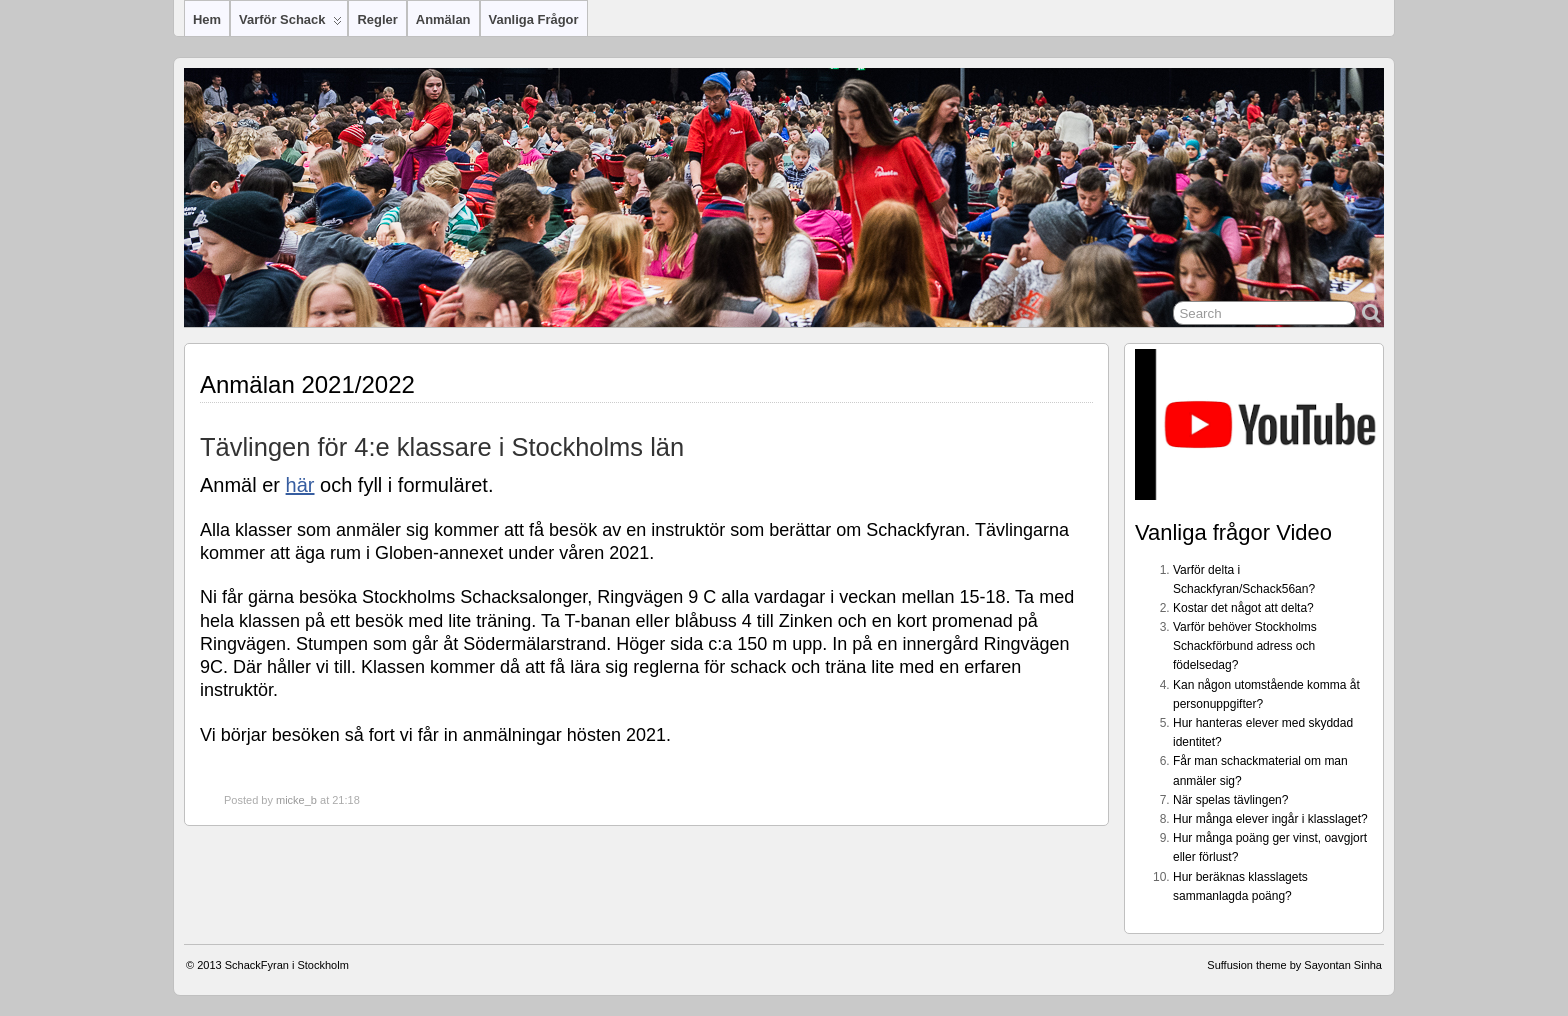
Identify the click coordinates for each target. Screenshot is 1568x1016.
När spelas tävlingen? (1230, 800)
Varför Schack (290, 24)
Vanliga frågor (534, 19)
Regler (377, 19)
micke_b (296, 800)
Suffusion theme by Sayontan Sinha (1294, 965)
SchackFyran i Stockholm (287, 965)
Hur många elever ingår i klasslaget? (1270, 819)
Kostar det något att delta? (1243, 608)
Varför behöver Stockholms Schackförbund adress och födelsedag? (1245, 646)
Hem (207, 19)
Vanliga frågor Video (1233, 532)
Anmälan (443, 19)
